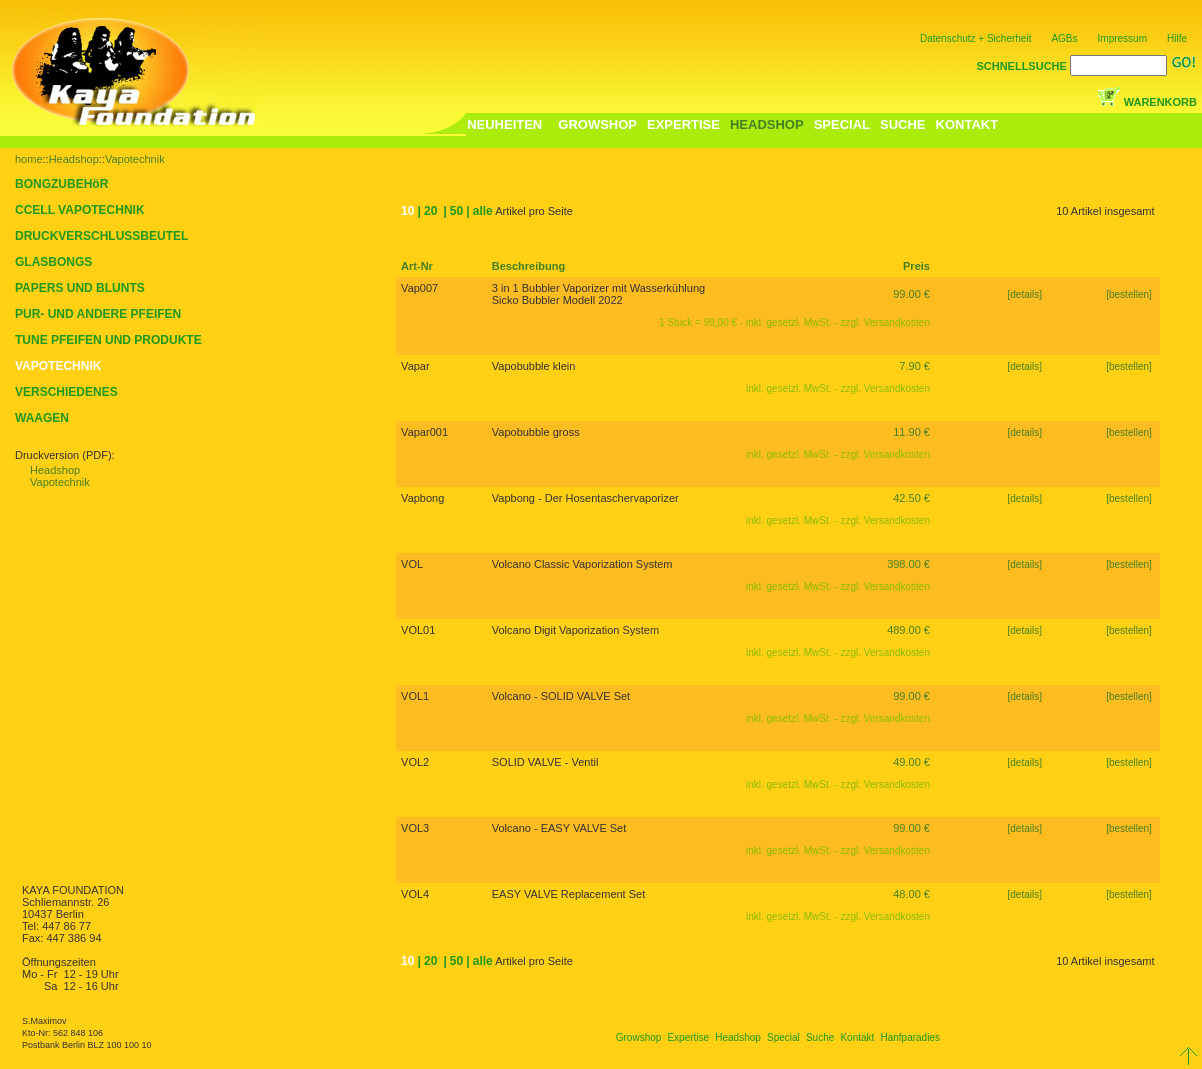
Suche (820, 1037)
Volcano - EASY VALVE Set (559, 828)
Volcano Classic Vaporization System (582, 564)
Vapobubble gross (536, 432)
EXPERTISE (683, 124)
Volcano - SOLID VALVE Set (561, 696)
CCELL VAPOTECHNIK (80, 210)
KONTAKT (967, 124)
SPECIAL (842, 124)
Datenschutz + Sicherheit (975, 38)
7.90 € (914, 366)
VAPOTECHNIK (58, 366)
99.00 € (911, 294)
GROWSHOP (597, 124)
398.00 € (908, 564)
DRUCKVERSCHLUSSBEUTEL (101, 236)
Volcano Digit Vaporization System (575, 630)
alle (483, 211)
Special (783, 1037)
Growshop (639, 1037)
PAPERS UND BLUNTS (80, 288)
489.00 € (908, 630)
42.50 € (911, 498)
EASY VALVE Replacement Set (568, 894)
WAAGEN (42, 418)
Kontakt (857, 1037)
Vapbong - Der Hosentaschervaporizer (585, 498)
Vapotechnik (135, 159)
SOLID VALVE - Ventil (545, 762)
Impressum (1122, 38)
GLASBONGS (53, 262)
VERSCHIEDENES (66, 392)
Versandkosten (897, 322)
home (29, 159)
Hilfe (1177, 38)
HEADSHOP (767, 124)
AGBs (1064, 38)
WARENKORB (1160, 102)
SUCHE (903, 124)
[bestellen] (1130, 294)
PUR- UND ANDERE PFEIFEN (98, 314)
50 (456, 211)
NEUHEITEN (504, 124)
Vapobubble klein (534, 366)
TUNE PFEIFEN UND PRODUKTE (108, 340)
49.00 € (911, 762)
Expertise (688, 1037)
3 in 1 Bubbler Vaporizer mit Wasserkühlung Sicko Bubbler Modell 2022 (598, 294)
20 (430, 211)
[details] (1025, 294)
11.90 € (911, 432)
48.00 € (911, 894)
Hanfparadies (909, 1037)
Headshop (74, 159)
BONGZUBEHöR (61, 184)
